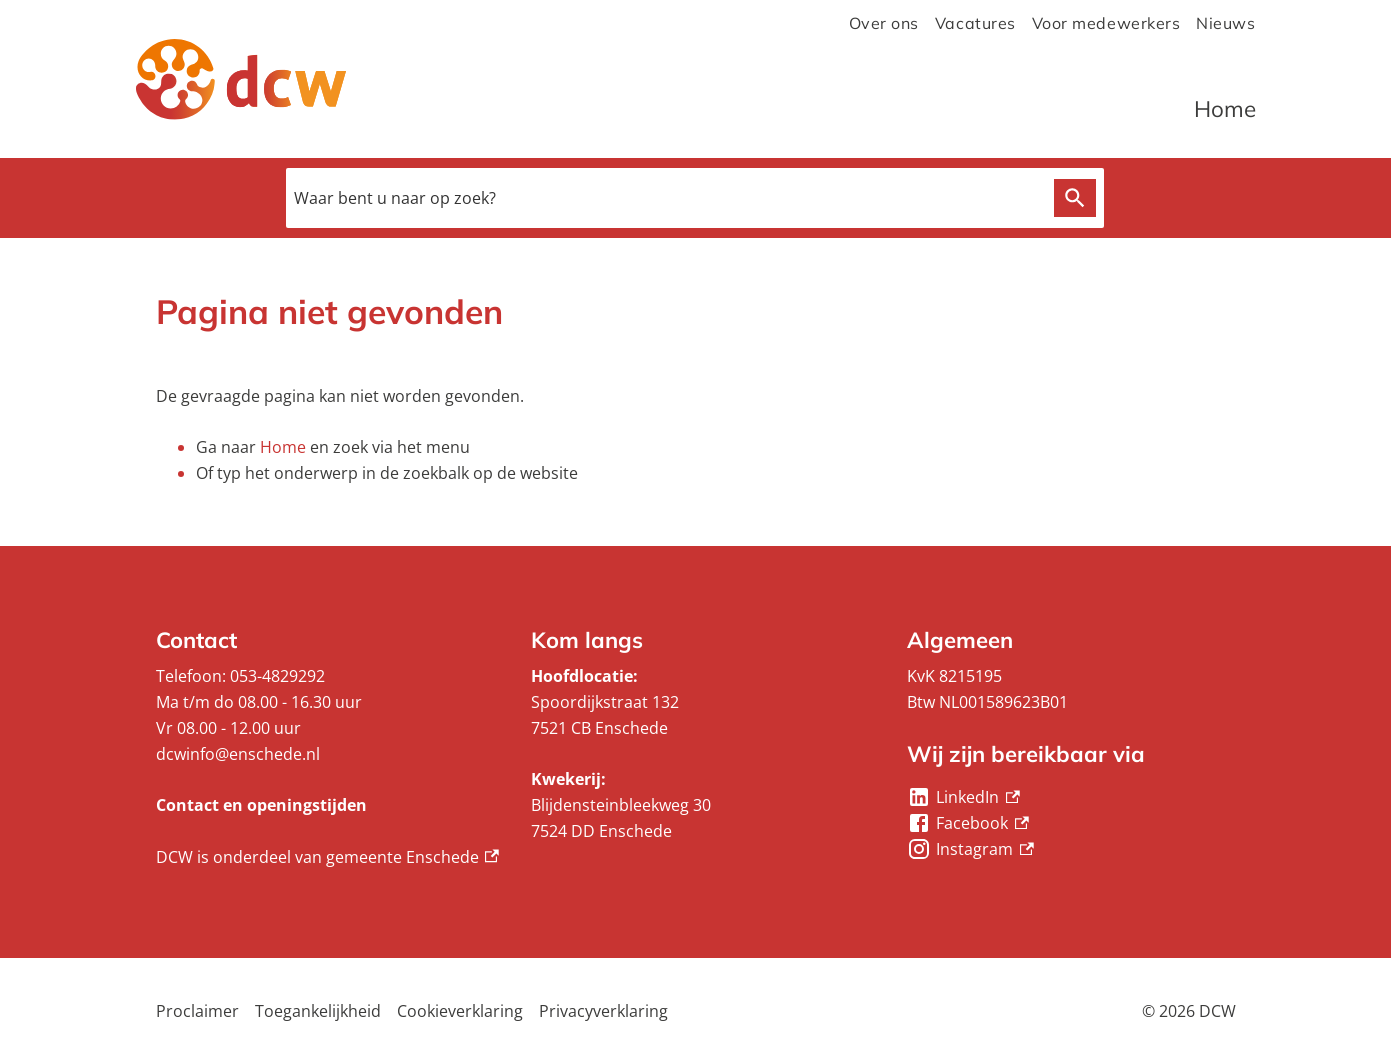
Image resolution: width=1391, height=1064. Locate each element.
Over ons (884, 23)
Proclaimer (197, 1011)
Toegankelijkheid (318, 1011)
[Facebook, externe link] (968, 823)
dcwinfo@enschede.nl (238, 754)
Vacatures (975, 23)
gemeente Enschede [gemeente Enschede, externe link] (413, 857)
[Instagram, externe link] (970, 849)
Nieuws (1225, 23)
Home (1225, 108)
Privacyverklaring (603, 1011)
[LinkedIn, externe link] (963, 797)
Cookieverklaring (460, 1011)
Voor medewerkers (1106, 23)
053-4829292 (277, 676)
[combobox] (695, 198)
